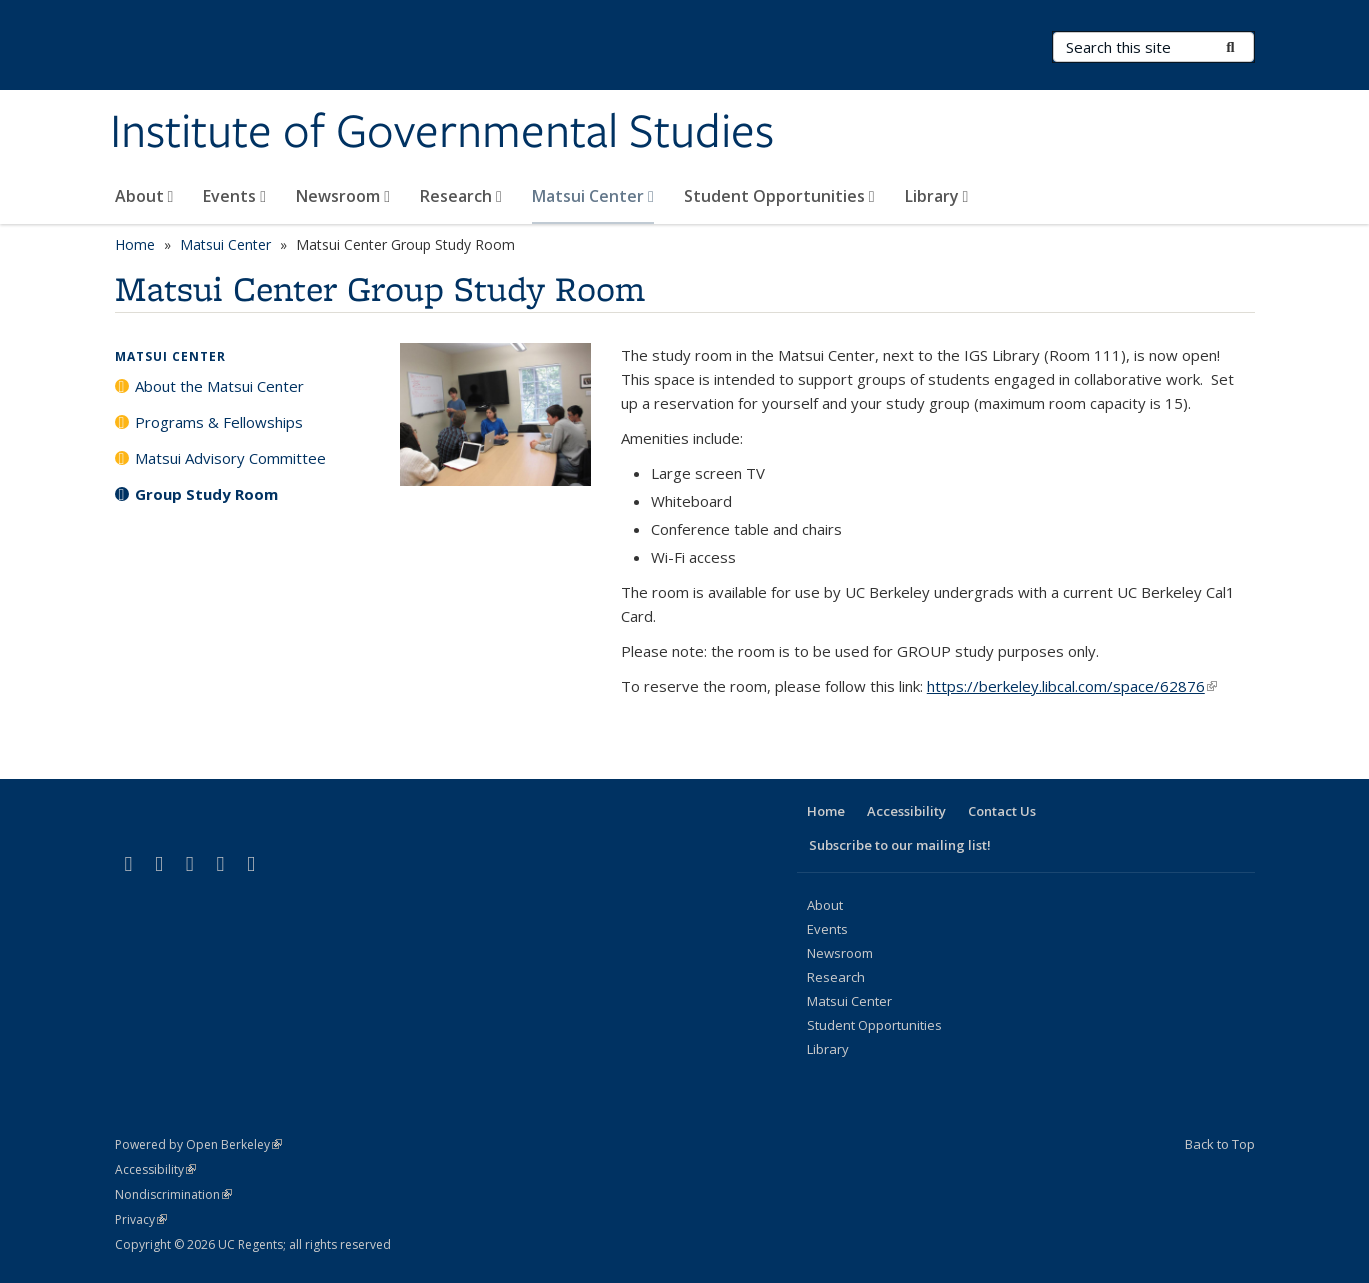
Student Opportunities (779, 196)
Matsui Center (593, 196)
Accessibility (906, 811)
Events (234, 196)
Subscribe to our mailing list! (900, 845)
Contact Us (1002, 811)
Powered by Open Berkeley (198, 1144)
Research (461, 196)
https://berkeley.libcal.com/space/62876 (1072, 686)
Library (937, 196)
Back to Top (1220, 1144)
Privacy (141, 1219)
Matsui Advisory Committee (230, 458)
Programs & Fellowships (219, 422)
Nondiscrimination (173, 1194)
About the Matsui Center (219, 386)
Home (135, 244)
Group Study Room (206, 494)
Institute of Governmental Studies (442, 133)
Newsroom (343, 196)
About (144, 196)
